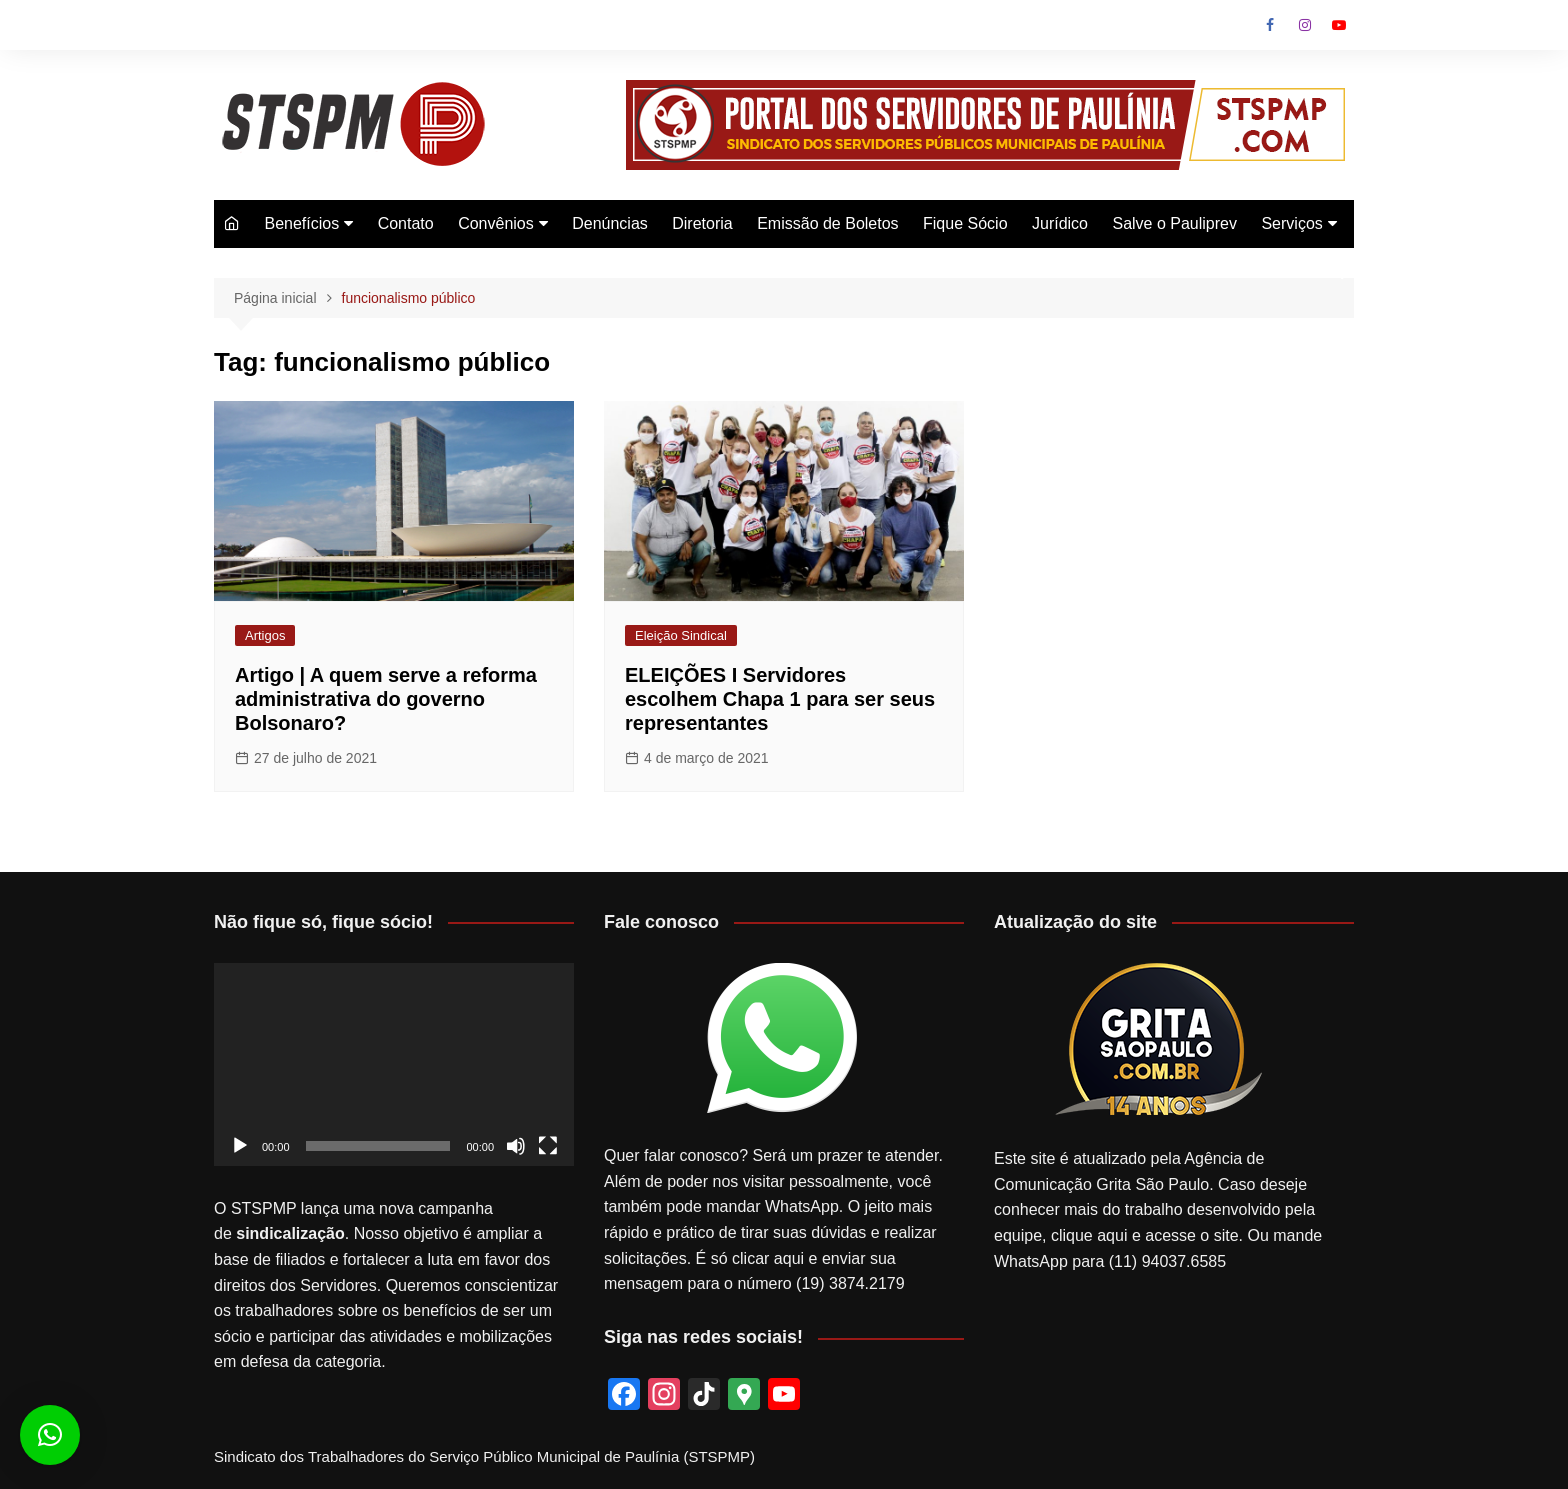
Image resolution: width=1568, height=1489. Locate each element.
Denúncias (610, 223)
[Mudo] (516, 1146)
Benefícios (301, 223)
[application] (394, 1064)
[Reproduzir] (240, 1146)
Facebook (1270, 25)
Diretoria (702, 223)
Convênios (496, 223)
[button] (50, 1435)
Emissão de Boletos (827, 223)
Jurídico (1060, 223)
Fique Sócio (965, 223)
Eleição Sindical (681, 635)
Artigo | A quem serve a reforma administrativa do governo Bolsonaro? (386, 699)
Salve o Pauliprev (1174, 223)
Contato (406, 223)
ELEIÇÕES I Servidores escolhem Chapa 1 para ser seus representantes (780, 699)
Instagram (1305, 25)
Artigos (265, 635)
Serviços (1291, 223)
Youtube (1339, 25)
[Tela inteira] (548, 1146)
